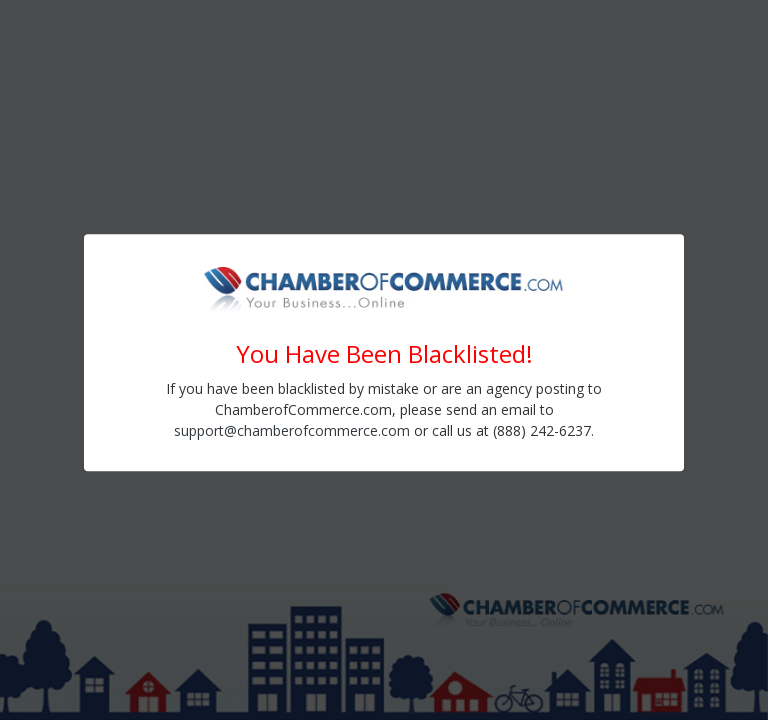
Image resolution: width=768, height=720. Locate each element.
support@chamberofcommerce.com (292, 430)
